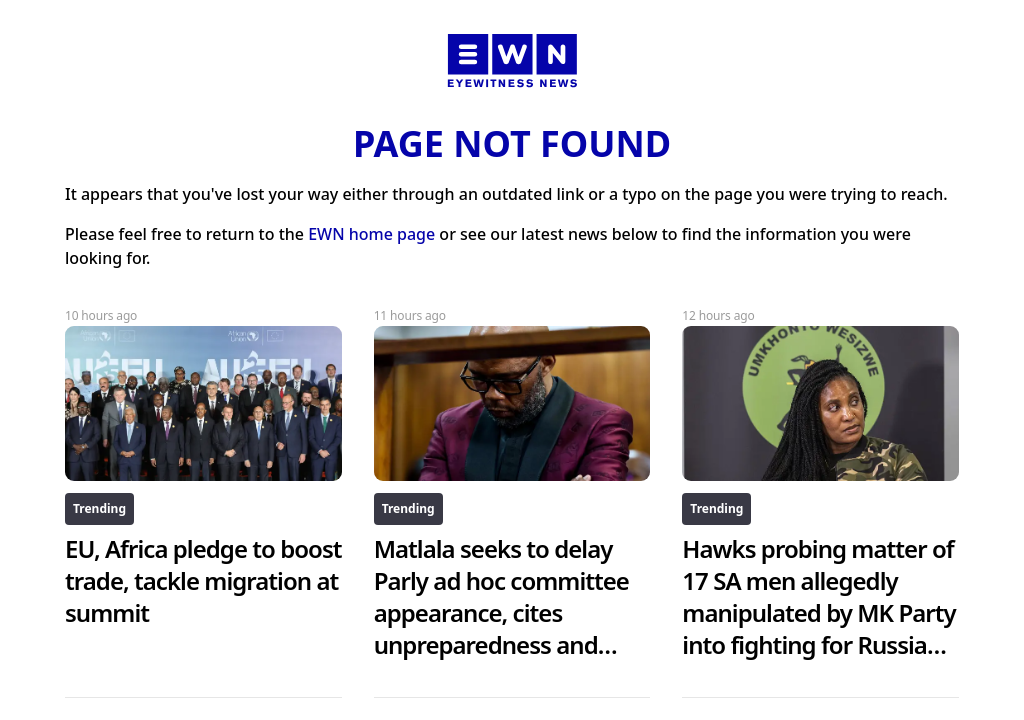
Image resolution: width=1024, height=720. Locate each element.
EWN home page (371, 234)
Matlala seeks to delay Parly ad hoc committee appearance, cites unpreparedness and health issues (501, 612)
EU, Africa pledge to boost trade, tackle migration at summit (203, 580)
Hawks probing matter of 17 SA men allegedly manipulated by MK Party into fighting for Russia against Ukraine (818, 612)
